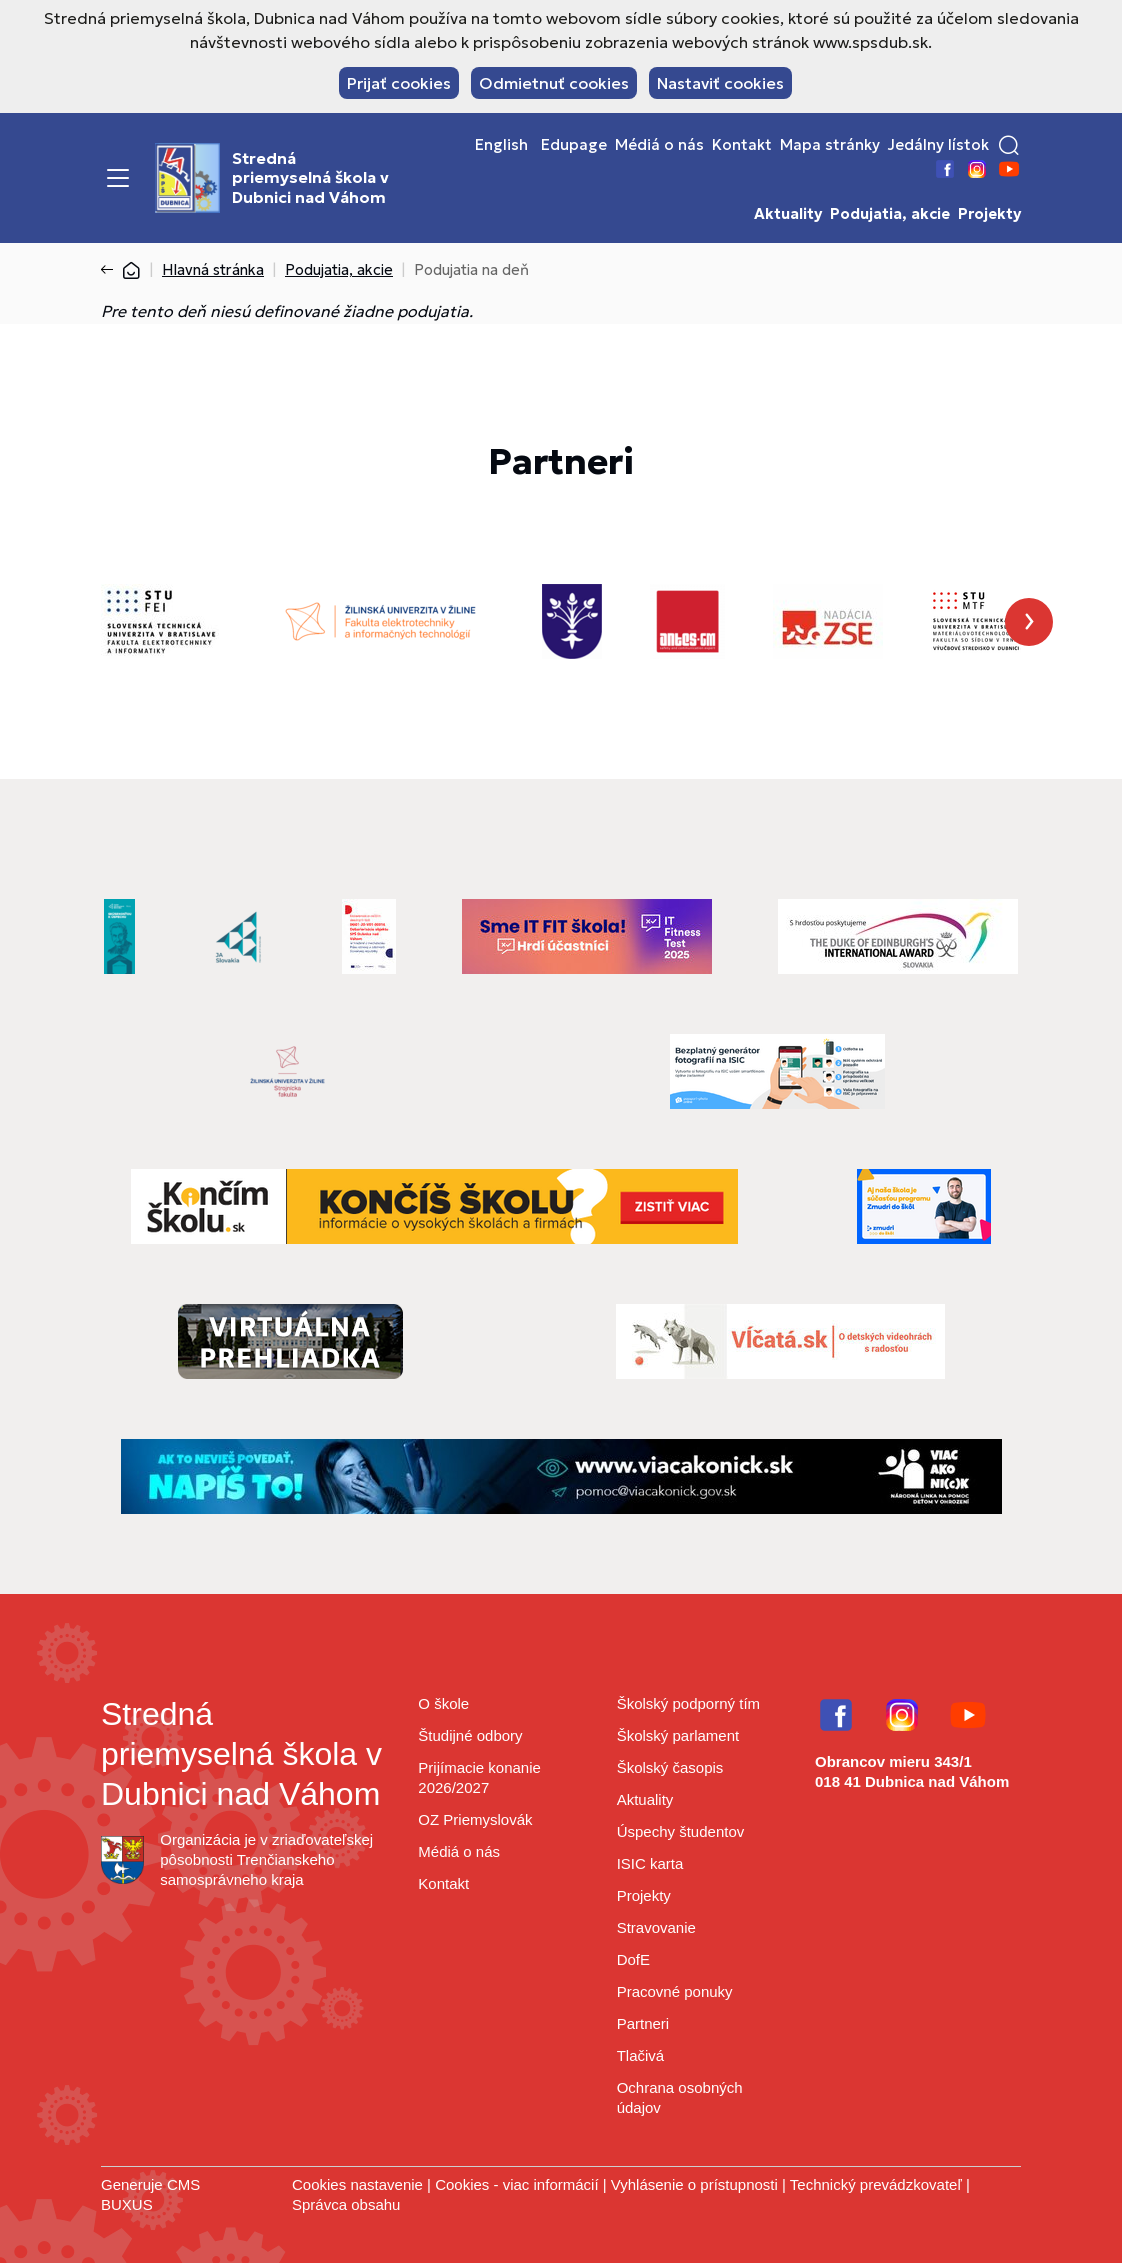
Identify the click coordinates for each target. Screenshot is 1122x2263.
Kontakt (742, 145)
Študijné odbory (470, 1735)
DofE (633, 1959)
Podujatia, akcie (890, 214)
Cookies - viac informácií (516, 2184)
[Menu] (118, 178)
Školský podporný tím (688, 1703)
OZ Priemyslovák (475, 1819)
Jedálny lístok (938, 145)
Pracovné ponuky (675, 1991)
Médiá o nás (659, 145)
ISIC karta (650, 1863)
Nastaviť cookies (720, 83)
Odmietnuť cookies (554, 83)
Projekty (989, 214)
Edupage (574, 145)
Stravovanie (656, 1927)
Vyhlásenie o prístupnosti (694, 2184)
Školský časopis (670, 1767)
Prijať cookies (399, 83)
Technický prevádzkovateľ (876, 2184)
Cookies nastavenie (357, 2184)
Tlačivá (641, 2055)
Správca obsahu (346, 2204)
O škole (443, 1703)
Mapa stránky (830, 145)
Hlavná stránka (213, 269)
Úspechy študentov (681, 1831)
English (501, 145)
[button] (1009, 145)
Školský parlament (678, 1735)
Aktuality (788, 214)
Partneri (643, 2023)
